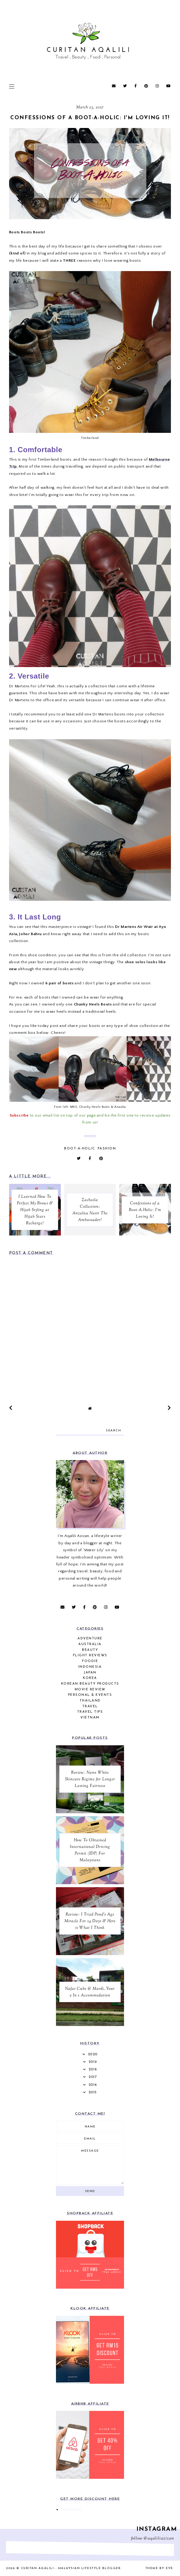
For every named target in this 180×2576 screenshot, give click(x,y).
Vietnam (90, 1717)
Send (90, 2191)
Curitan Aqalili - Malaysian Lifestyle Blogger (71, 2568)
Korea (90, 1678)
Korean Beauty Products (90, 1684)
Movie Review (90, 1689)
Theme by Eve (159, 2568)
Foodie (90, 1661)
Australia (90, 1644)
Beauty (90, 1650)
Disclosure (71, 2509)
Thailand (90, 1700)
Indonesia (90, 1667)
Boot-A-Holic (79, 1148)
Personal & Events (90, 1695)
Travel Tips (90, 1712)
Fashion (107, 1148)
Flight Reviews (90, 1655)
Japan (90, 1672)
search (113, 1430)
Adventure (90, 1638)
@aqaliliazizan (159, 2539)
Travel (90, 1706)
